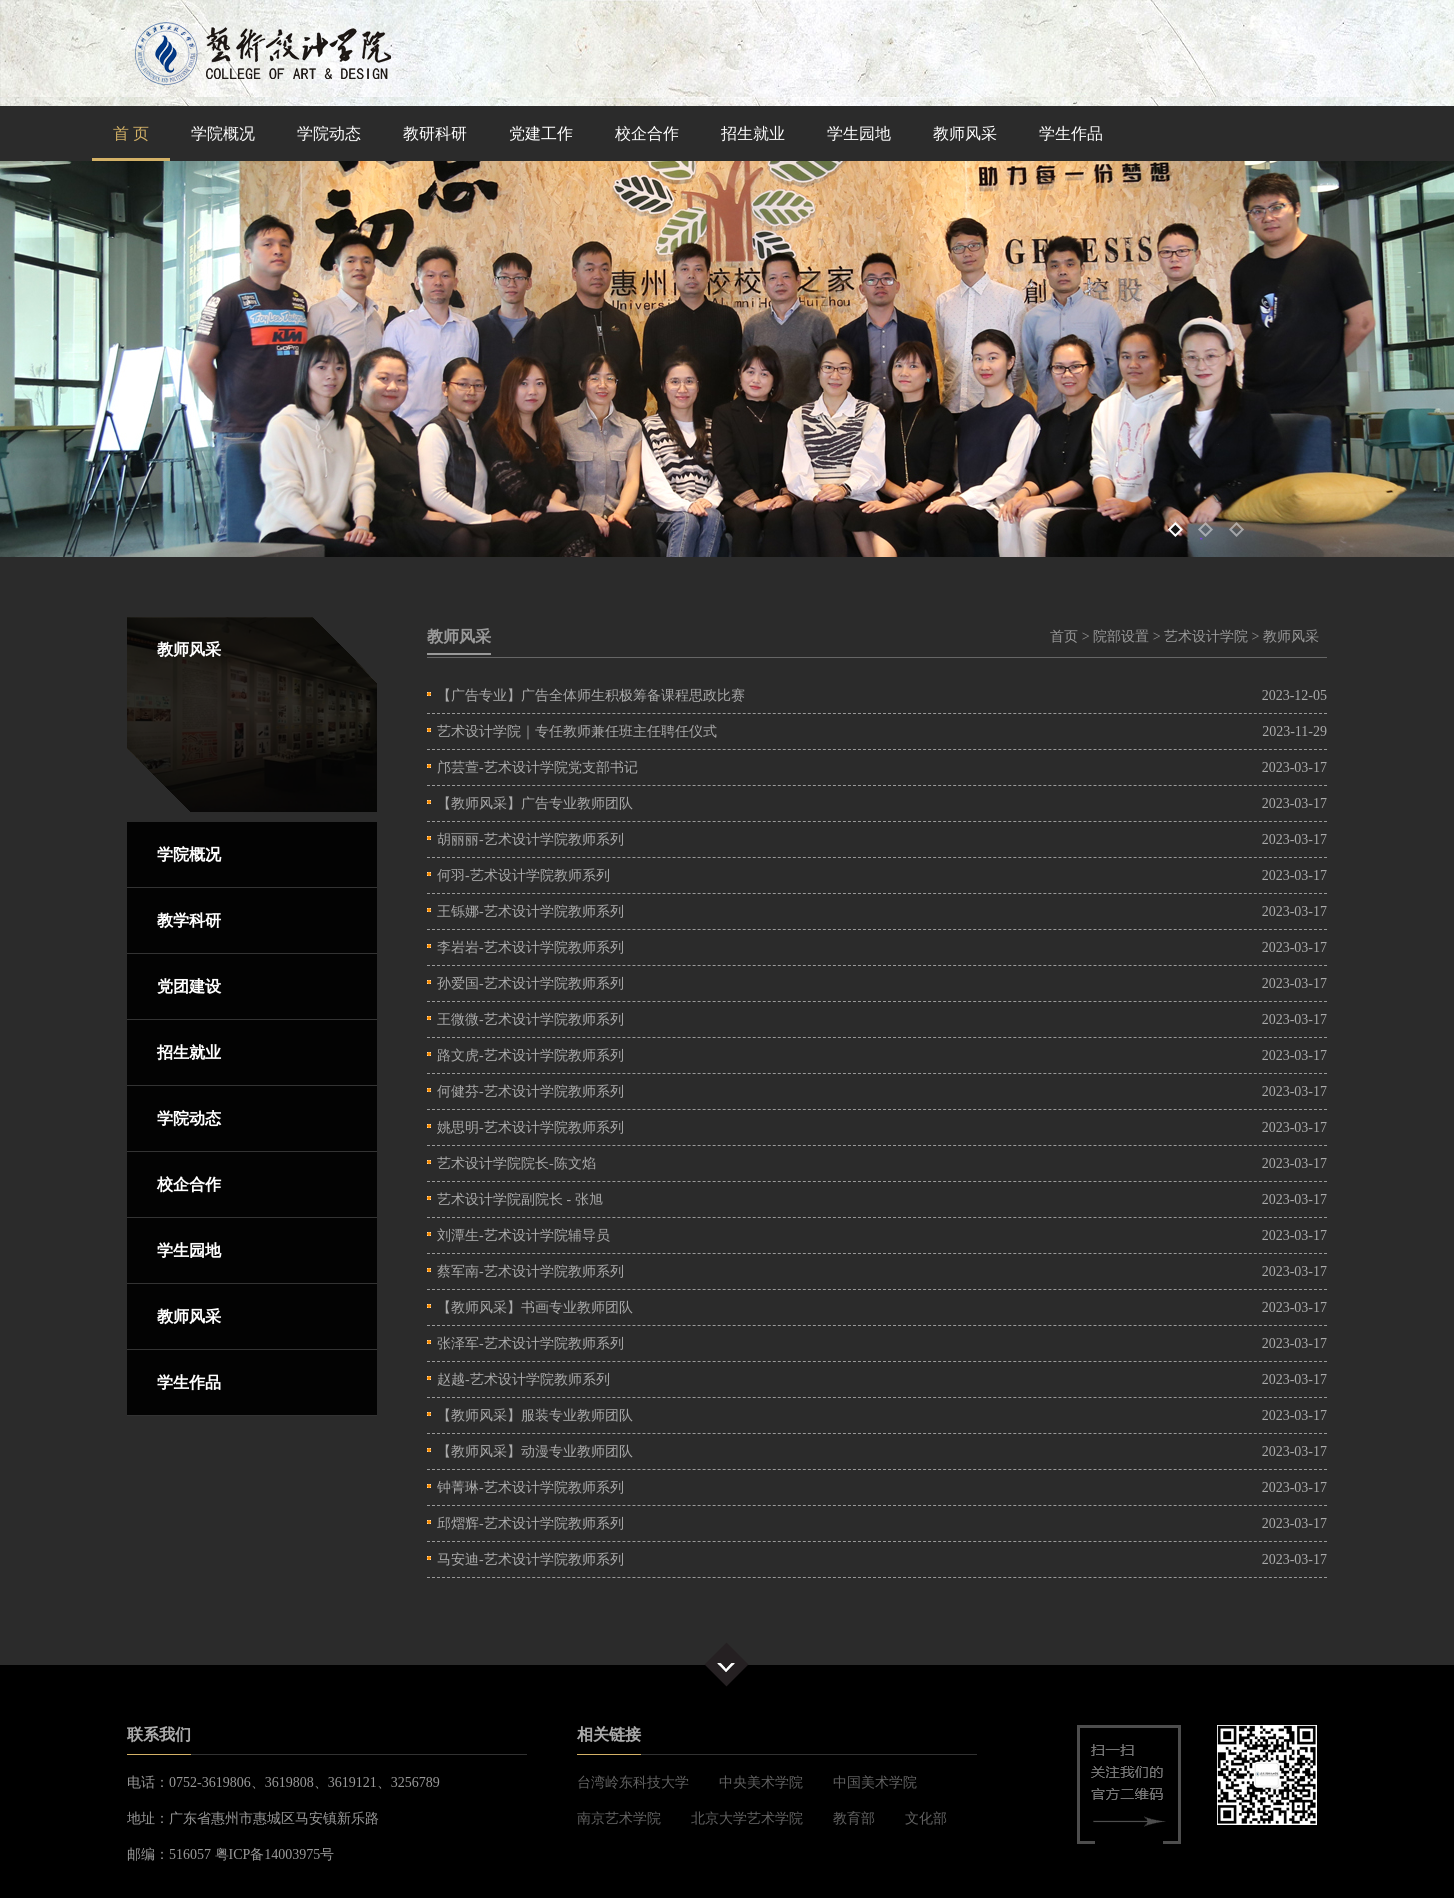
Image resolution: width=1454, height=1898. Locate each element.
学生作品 (1071, 133)
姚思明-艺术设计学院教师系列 (530, 1127)
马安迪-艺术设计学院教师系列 (530, 1559)
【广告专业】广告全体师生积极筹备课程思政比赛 (591, 695)
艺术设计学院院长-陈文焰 (516, 1163)
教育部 (854, 1818)
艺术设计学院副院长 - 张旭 (520, 1199)
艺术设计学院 (1206, 636)
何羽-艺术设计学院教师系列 (523, 875)
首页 (1064, 636)
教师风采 (965, 133)
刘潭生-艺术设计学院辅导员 (523, 1235)
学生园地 (859, 133)
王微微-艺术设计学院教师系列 (530, 1019)
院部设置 (1121, 636)
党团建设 (189, 986)
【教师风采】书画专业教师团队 (535, 1307)
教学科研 (189, 920)
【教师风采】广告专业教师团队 (535, 803)
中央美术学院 (761, 1782)
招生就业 (753, 133)
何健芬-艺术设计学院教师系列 (530, 1091)
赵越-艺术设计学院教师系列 (523, 1379)
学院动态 (329, 133)
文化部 (926, 1818)
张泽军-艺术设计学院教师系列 (530, 1343)
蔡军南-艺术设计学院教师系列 (530, 1271)
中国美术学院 (875, 1782)
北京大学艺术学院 (747, 1818)
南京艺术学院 (619, 1818)
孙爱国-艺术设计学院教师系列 (530, 983)
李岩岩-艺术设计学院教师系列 (530, 947)
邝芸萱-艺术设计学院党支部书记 (537, 767)
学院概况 (223, 133)
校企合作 (647, 133)
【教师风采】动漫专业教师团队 (535, 1451)
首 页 (131, 133)
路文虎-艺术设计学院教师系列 (530, 1055)
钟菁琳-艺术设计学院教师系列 (530, 1487)
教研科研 (435, 133)
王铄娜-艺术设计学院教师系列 (530, 911)
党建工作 (541, 133)
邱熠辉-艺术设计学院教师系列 (530, 1523)
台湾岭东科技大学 (633, 1782)
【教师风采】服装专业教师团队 (535, 1415)
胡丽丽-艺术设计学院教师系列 (530, 839)
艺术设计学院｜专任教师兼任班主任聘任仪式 (577, 731)
